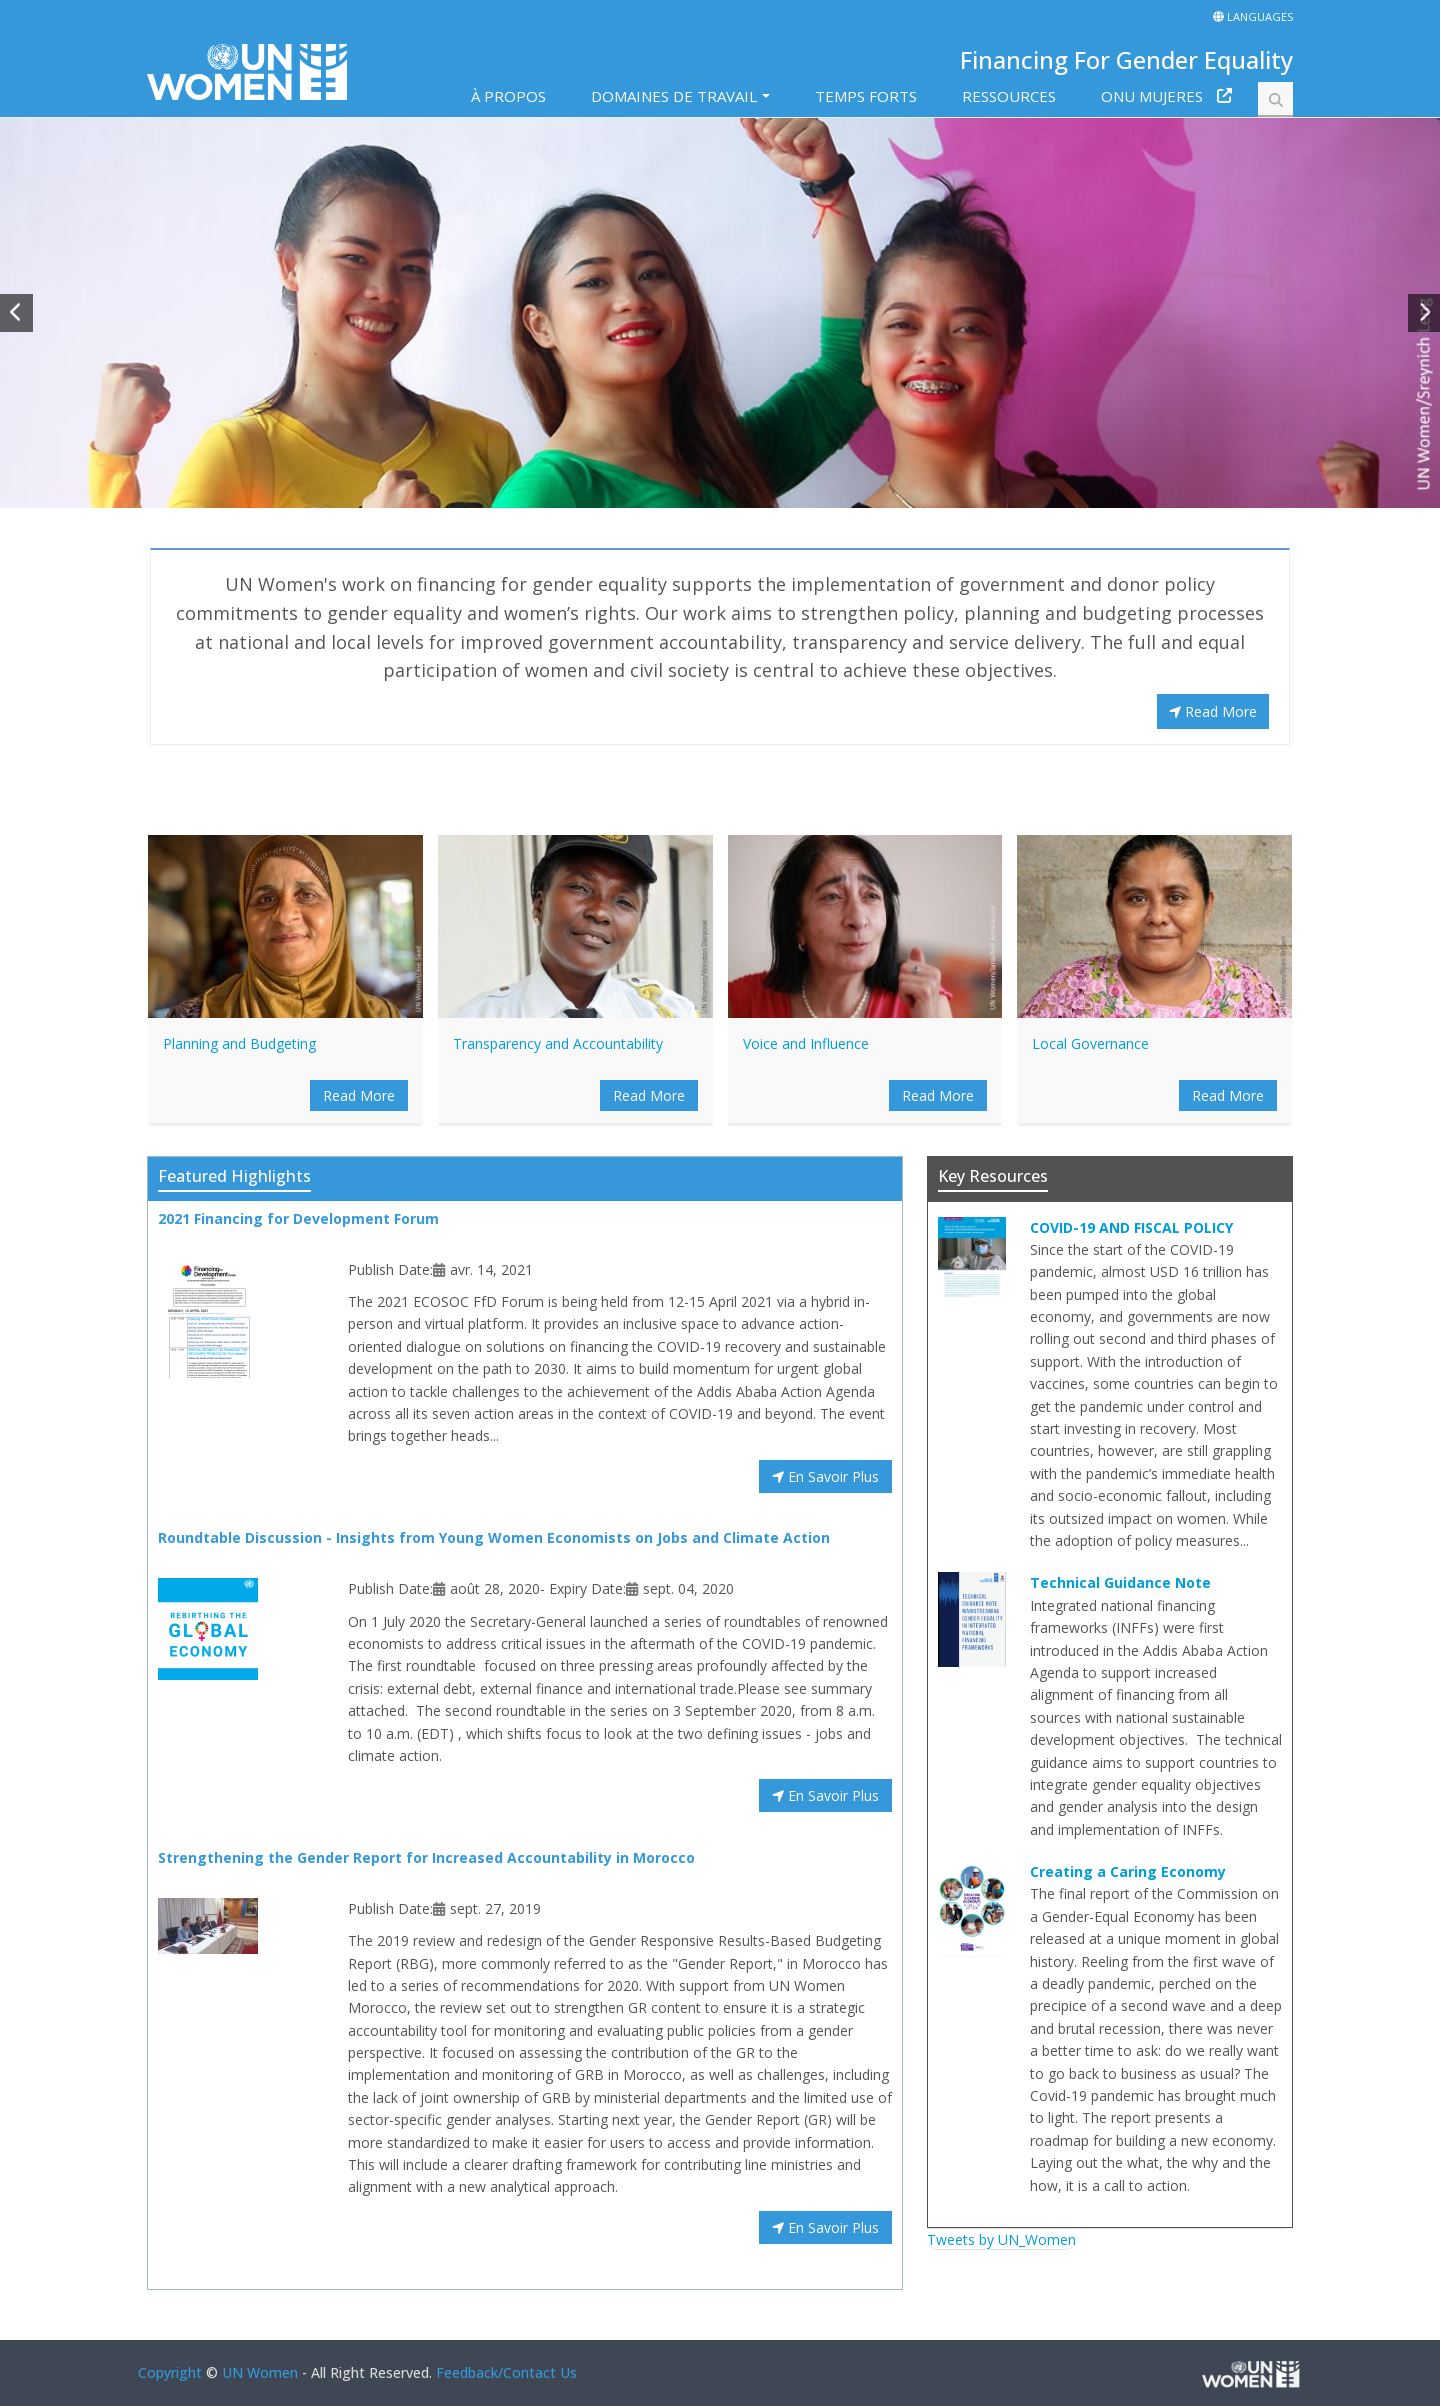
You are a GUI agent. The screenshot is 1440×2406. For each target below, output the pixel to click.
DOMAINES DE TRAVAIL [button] (674, 96)
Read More (1213, 711)
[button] (16, 313)
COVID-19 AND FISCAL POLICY (1131, 1227)
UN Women (260, 2372)
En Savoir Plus (825, 1476)
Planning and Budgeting (239, 1043)
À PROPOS (508, 96)
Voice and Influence (806, 1043)
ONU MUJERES (1152, 96)
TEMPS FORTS (866, 96)
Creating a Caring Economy (1128, 1871)
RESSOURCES (1009, 96)
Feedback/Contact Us (506, 2372)
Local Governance (1090, 1043)
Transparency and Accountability (558, 1043)
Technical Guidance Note (1120, 1582)
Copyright (170, 2372)
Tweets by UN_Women (1001, 2239)
